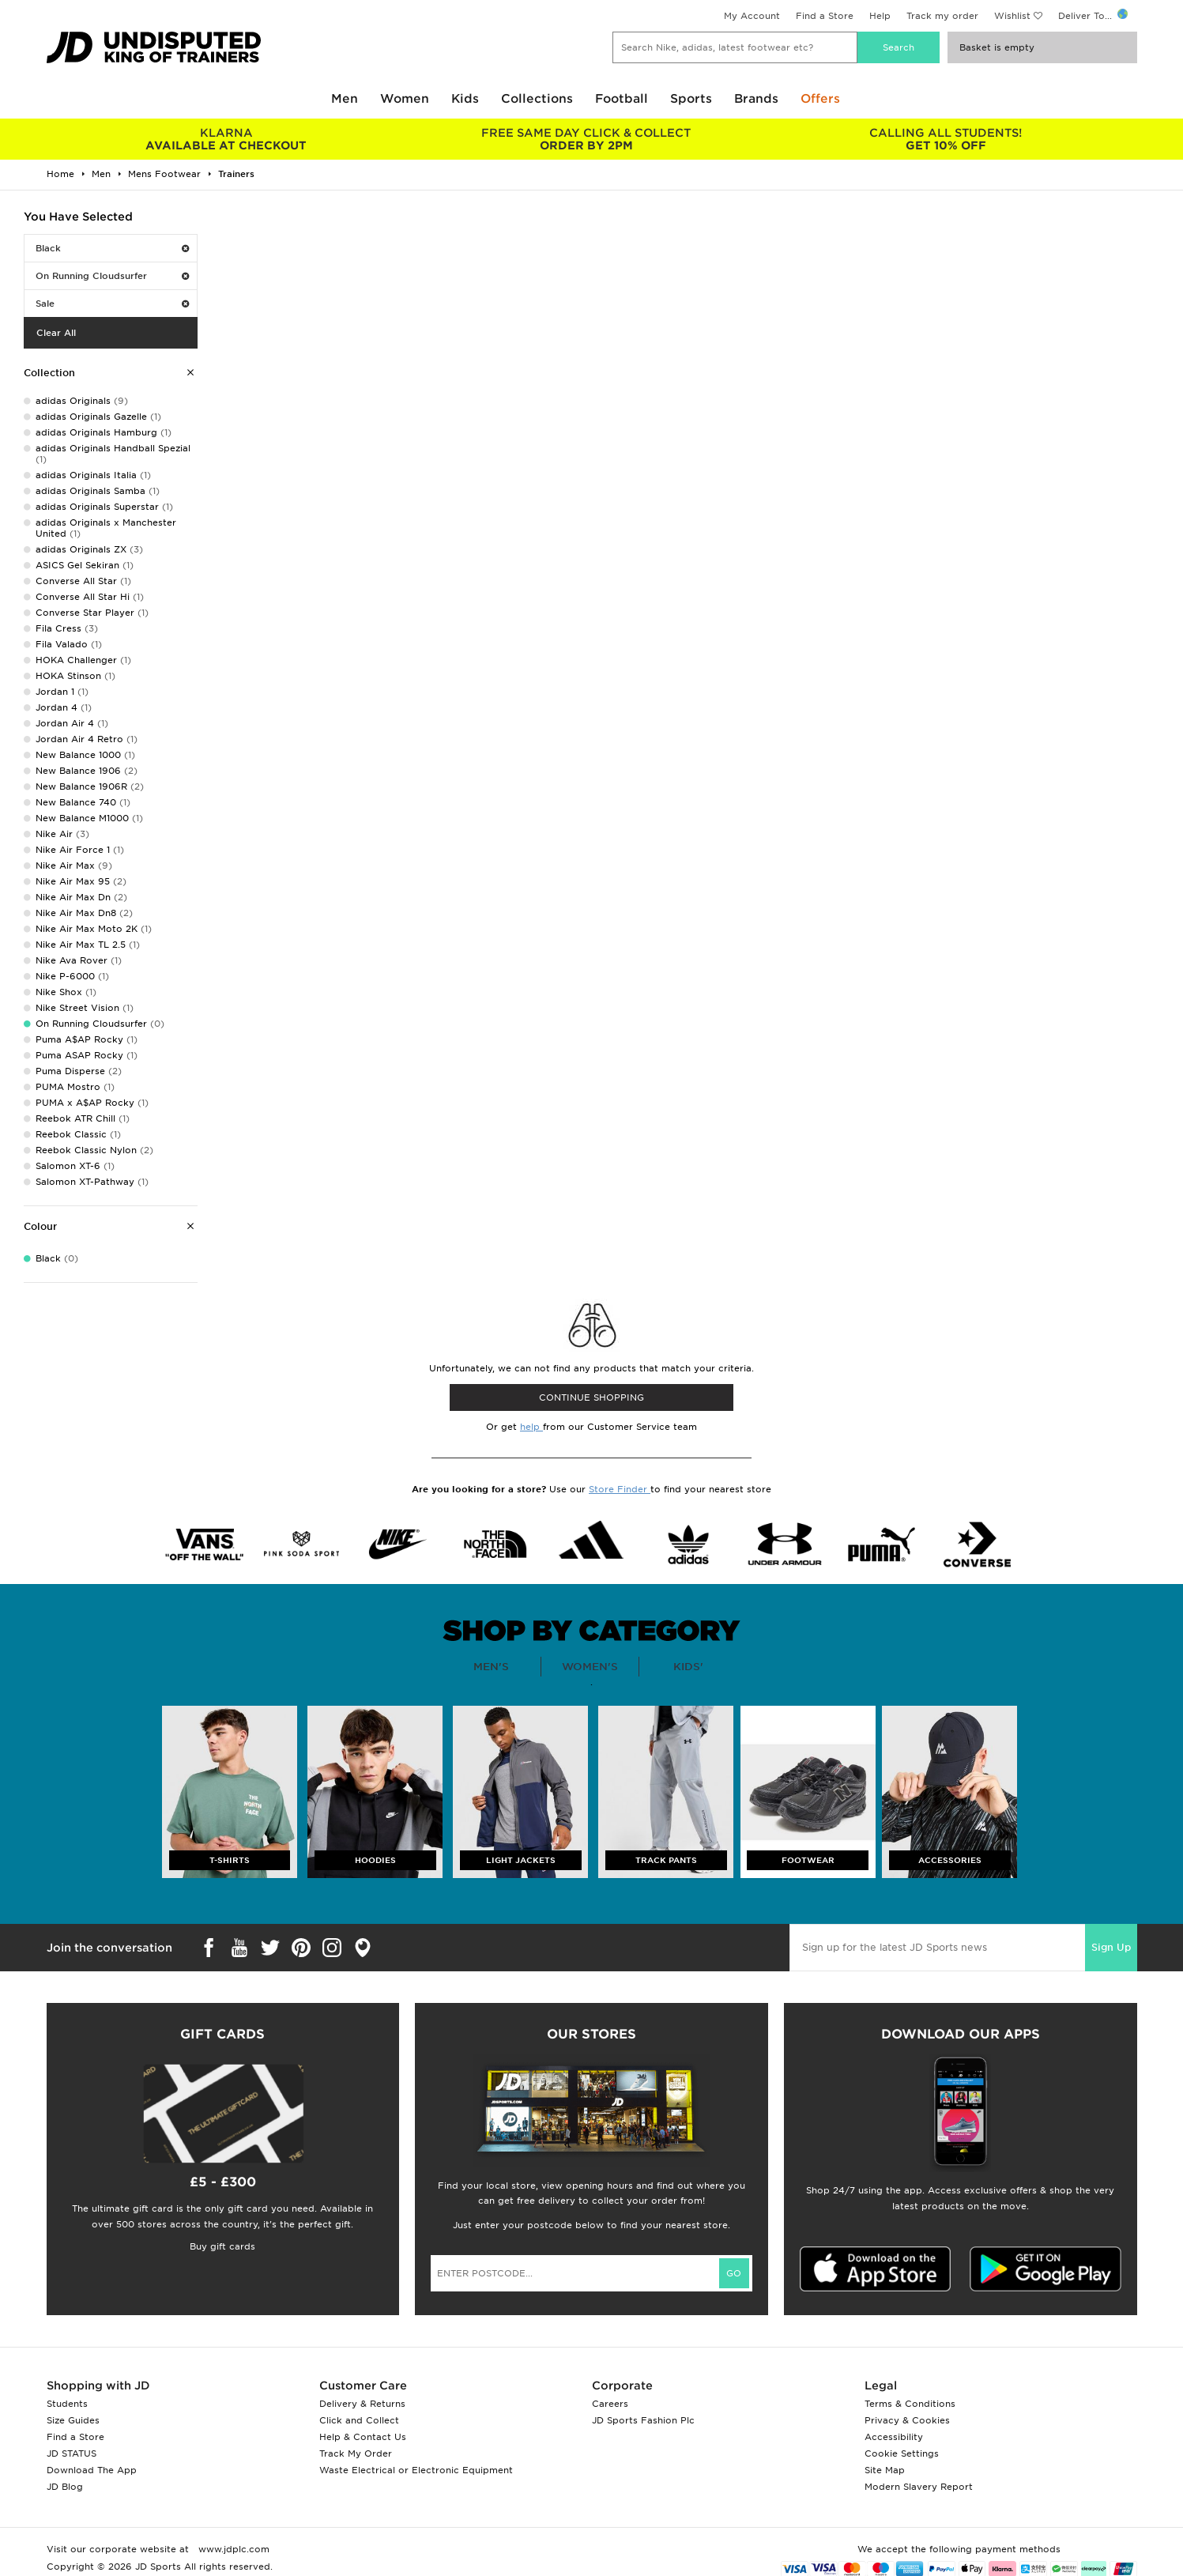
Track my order (942, 15)
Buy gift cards (222, 2246)
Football (621, 99)
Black (112, 248)
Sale (112, 303)
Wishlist (1012, 15)
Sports (691, 99)
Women (404, 99)
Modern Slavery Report (919, 2486)
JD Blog (65, 2486)
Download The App (92, 2470)
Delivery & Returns (362, 2403)
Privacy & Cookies (907, 2420)
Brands (756, 99)
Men (344, 99)
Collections (537, 99)
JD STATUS (71, 2453)
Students (67, 2403)
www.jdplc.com (232, 2549)
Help (880, 15)
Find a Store (824, 15)
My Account (752, 15)
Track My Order (355, 2453)
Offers (820, 99)
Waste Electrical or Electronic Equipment (416, 2470)
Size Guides (73, 2420)
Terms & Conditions (910, 2403)
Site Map (885, 2470)
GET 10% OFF (946, 139)
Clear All (56, 332)
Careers (610, 2403)
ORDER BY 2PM (586, 139)
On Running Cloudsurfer (112, 275)
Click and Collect (359, 2420)
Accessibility (894, 2436)
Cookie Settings (902, 2453)
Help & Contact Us (362, 2436)
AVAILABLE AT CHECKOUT (226, 139)
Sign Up (1111, 1947)
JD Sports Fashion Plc (643, 2420)
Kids (465, 99)
